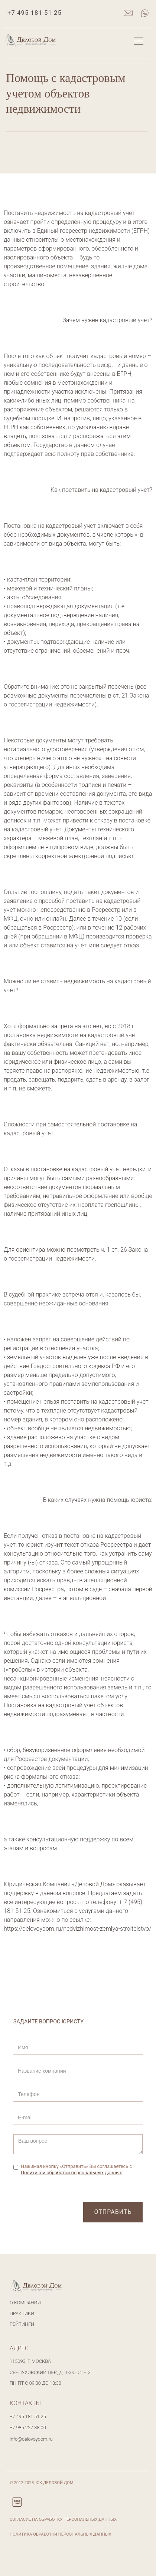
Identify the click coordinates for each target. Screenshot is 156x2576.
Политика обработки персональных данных (60, 2534)
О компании (25, 2302)
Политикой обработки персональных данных (71, 2172)
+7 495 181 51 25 (34, 12)
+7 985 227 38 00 (28, 2427)
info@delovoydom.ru (31, 2439)
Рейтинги (22, 2324)
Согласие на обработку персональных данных (63, 2519)
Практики (22, 2313)
